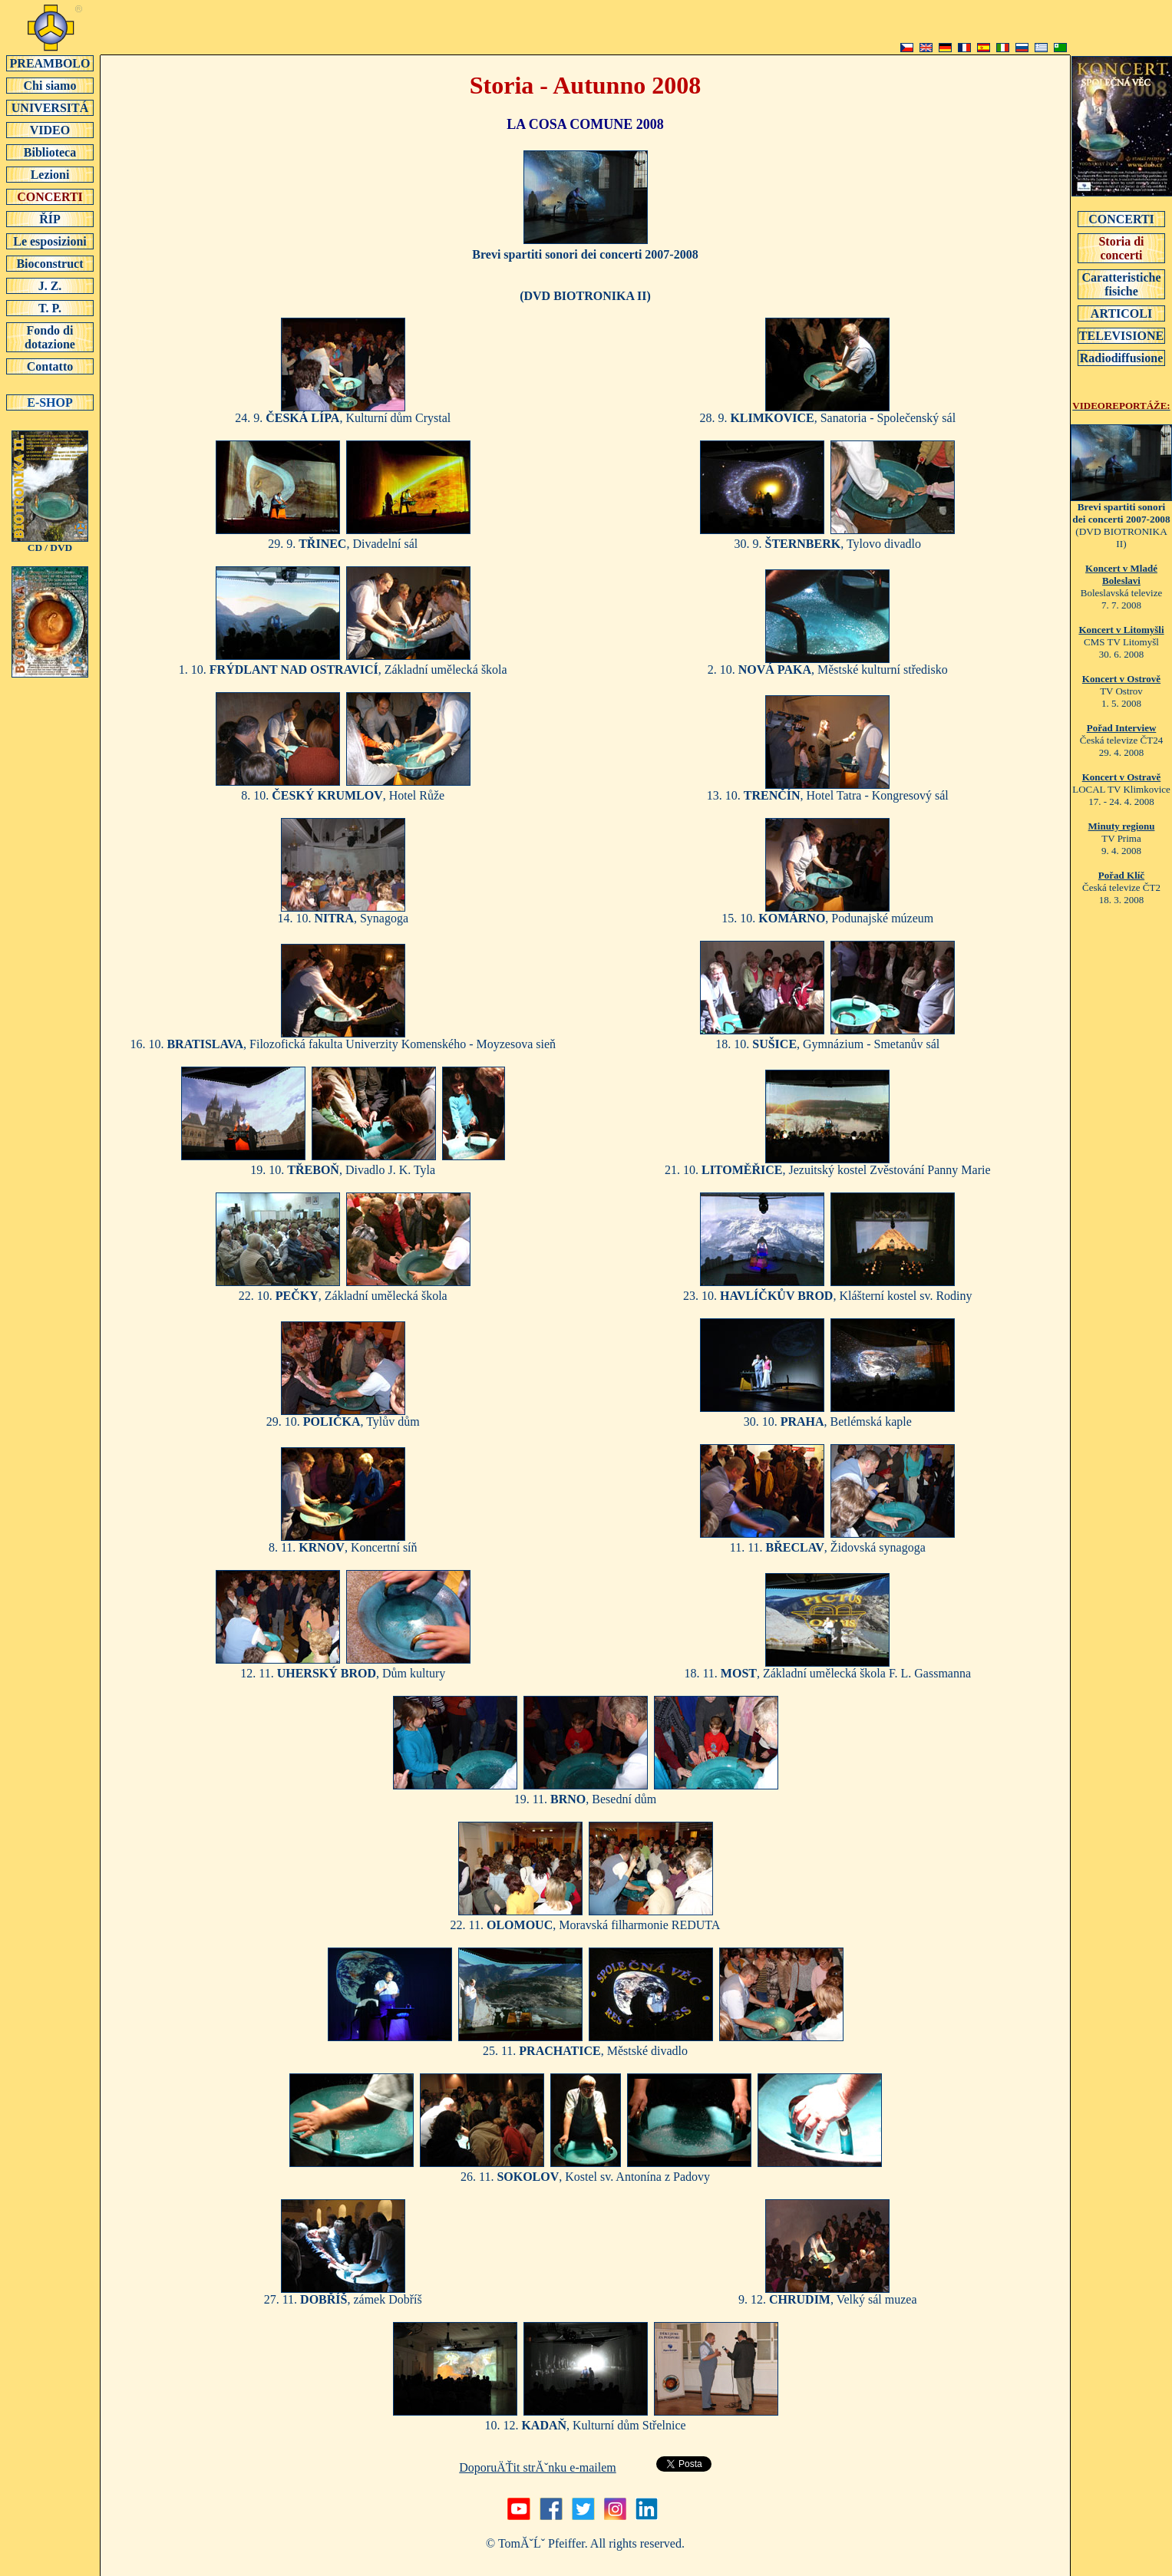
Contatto (50, 366)
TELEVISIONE (1121, 335)
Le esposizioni (50, 241)
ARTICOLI (1121, 313)
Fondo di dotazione (50, 337)
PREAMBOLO (50, 63)
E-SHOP (50, 402)
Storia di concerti (1121, 248)
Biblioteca (50, 152)
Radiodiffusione (1121, 357)
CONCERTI (50, 196)
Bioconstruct (50, 263)
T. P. (50, 308)
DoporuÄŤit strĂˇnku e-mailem (537, 2467)
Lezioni (50, 174)
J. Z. (50, 285)
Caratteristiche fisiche (1121, 284)
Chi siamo (50, 85)
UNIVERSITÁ (50, 107)
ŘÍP (50, 219)
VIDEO (50, 130)
